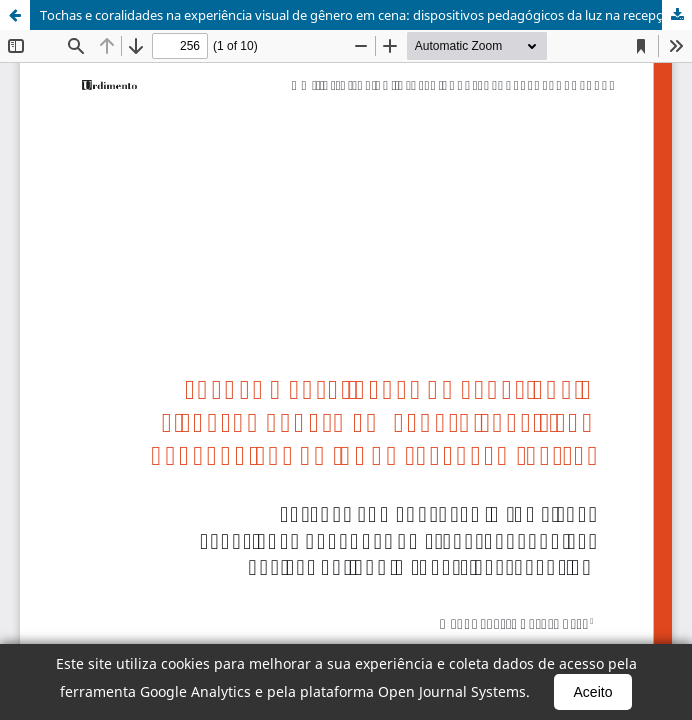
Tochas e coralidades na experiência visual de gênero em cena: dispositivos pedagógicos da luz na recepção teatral (366, 15)
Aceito (593, 692)
